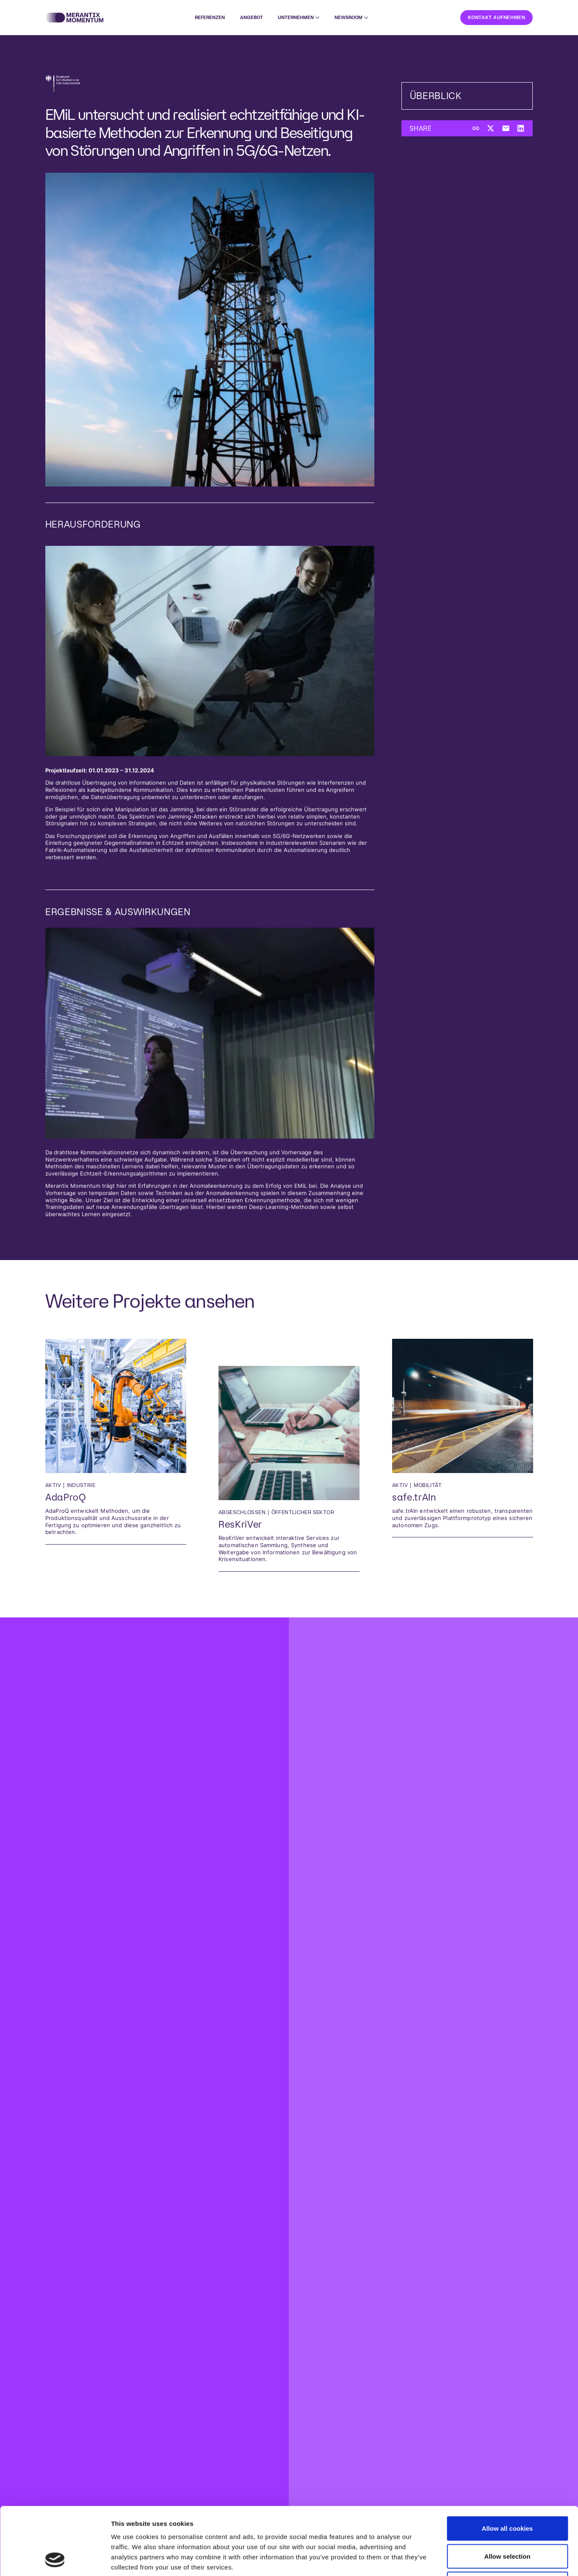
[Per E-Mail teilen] (506, 128)
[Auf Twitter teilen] (491, 128)
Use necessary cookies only (507, 2520)
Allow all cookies (507, 2464)
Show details (444, 2559)
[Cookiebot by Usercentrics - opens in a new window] (55, 2559)
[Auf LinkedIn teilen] (521, 128)
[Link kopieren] (476, 128)
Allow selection (507, 2492)
